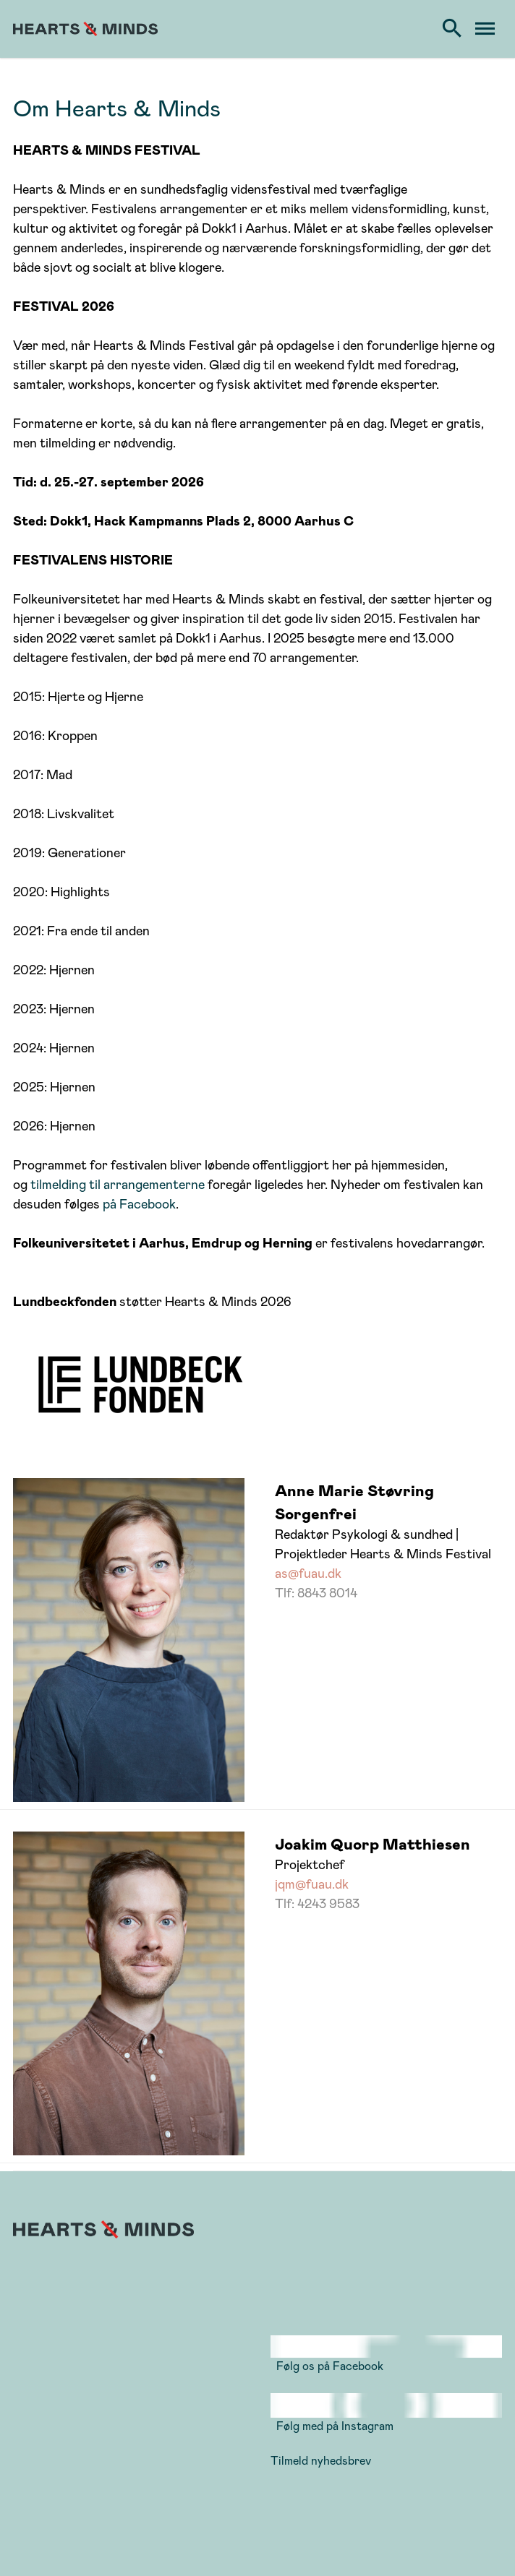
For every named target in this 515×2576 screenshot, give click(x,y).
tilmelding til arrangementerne (119, 1184)
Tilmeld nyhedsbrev (321, 2460)
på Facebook (139, 1203)
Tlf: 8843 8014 (316, 1592)
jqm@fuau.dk (312, 1884)
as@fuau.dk (308, 1573)
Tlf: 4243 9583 (317, 1903)
